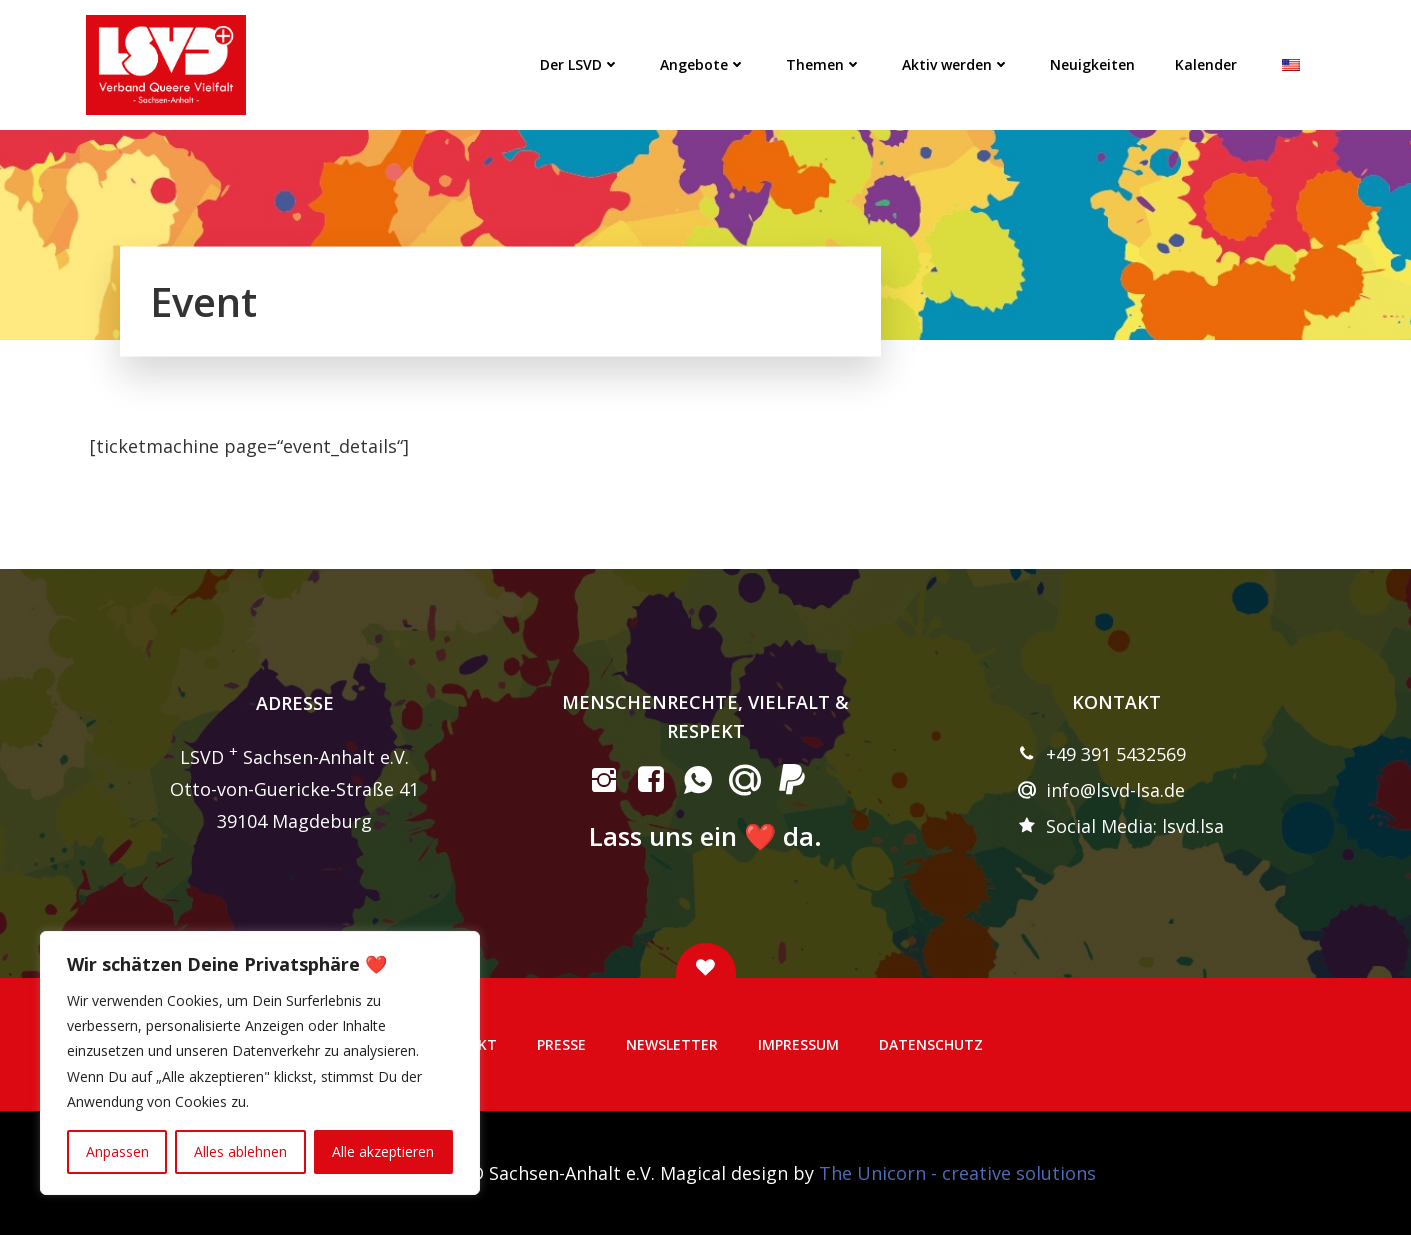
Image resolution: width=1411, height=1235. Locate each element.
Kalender (1206, 64)
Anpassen (117, 1151)
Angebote (703, 64)
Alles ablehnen (240, 1151)
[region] (260, 1063)
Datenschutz (931, 1044)
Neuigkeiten (1092, 64)
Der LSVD (580, 64)
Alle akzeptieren (383, 1151)
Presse (561, 1044)
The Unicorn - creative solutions (957, 1173)
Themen (824, 64)
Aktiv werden (956, 64)
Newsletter (672, 1044)
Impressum (798, 1044)
